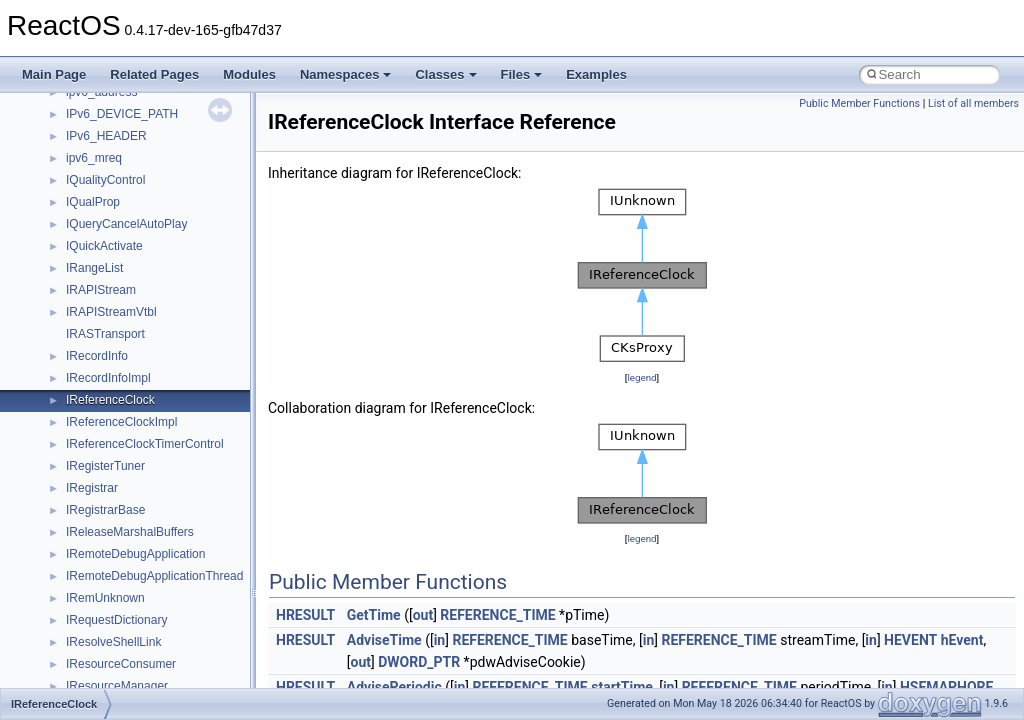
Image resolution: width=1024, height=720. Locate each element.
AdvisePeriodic (394, 687)
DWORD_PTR (419, 662)
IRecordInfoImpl (108, 378)
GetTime (374, 615)
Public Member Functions (859, 103)
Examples (596, 74)
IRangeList (94, 268)
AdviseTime (384, 640)
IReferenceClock (110, 400)
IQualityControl (105, 180)
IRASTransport (105, 334)
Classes (445, 74)
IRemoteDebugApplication (135, 554)
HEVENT (910, 640)
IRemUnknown (105, 598)
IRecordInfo (97, 356)
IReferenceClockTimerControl (145, 444)
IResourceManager (117, 686)
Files (522, 74)
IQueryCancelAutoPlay (126, 224)
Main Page (54, 74)
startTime (622, 687)
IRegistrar (92, 488)
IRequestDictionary (116, 620)
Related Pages (154, 74)
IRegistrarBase (105, 510)
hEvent (962, 640)
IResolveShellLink (113, 642)
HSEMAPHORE (947, 687)
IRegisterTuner (105, 466)
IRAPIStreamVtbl (111, 312)
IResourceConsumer (121, 664)
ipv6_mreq (94, 158)
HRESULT (305, 615)
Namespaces (346, 74)
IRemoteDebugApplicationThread (154, 576)
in (440, 640)
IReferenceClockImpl (121, 422)
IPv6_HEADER (106, 136)
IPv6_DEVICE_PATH (122, 114)
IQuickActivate (104, 246)
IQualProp (93, 202)
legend (641, 377)
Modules (249, 74)
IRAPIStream (101, 290)
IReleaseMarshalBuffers (130, 532)
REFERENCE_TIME (497, 615)
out (423, 615)
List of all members (973, 103)
